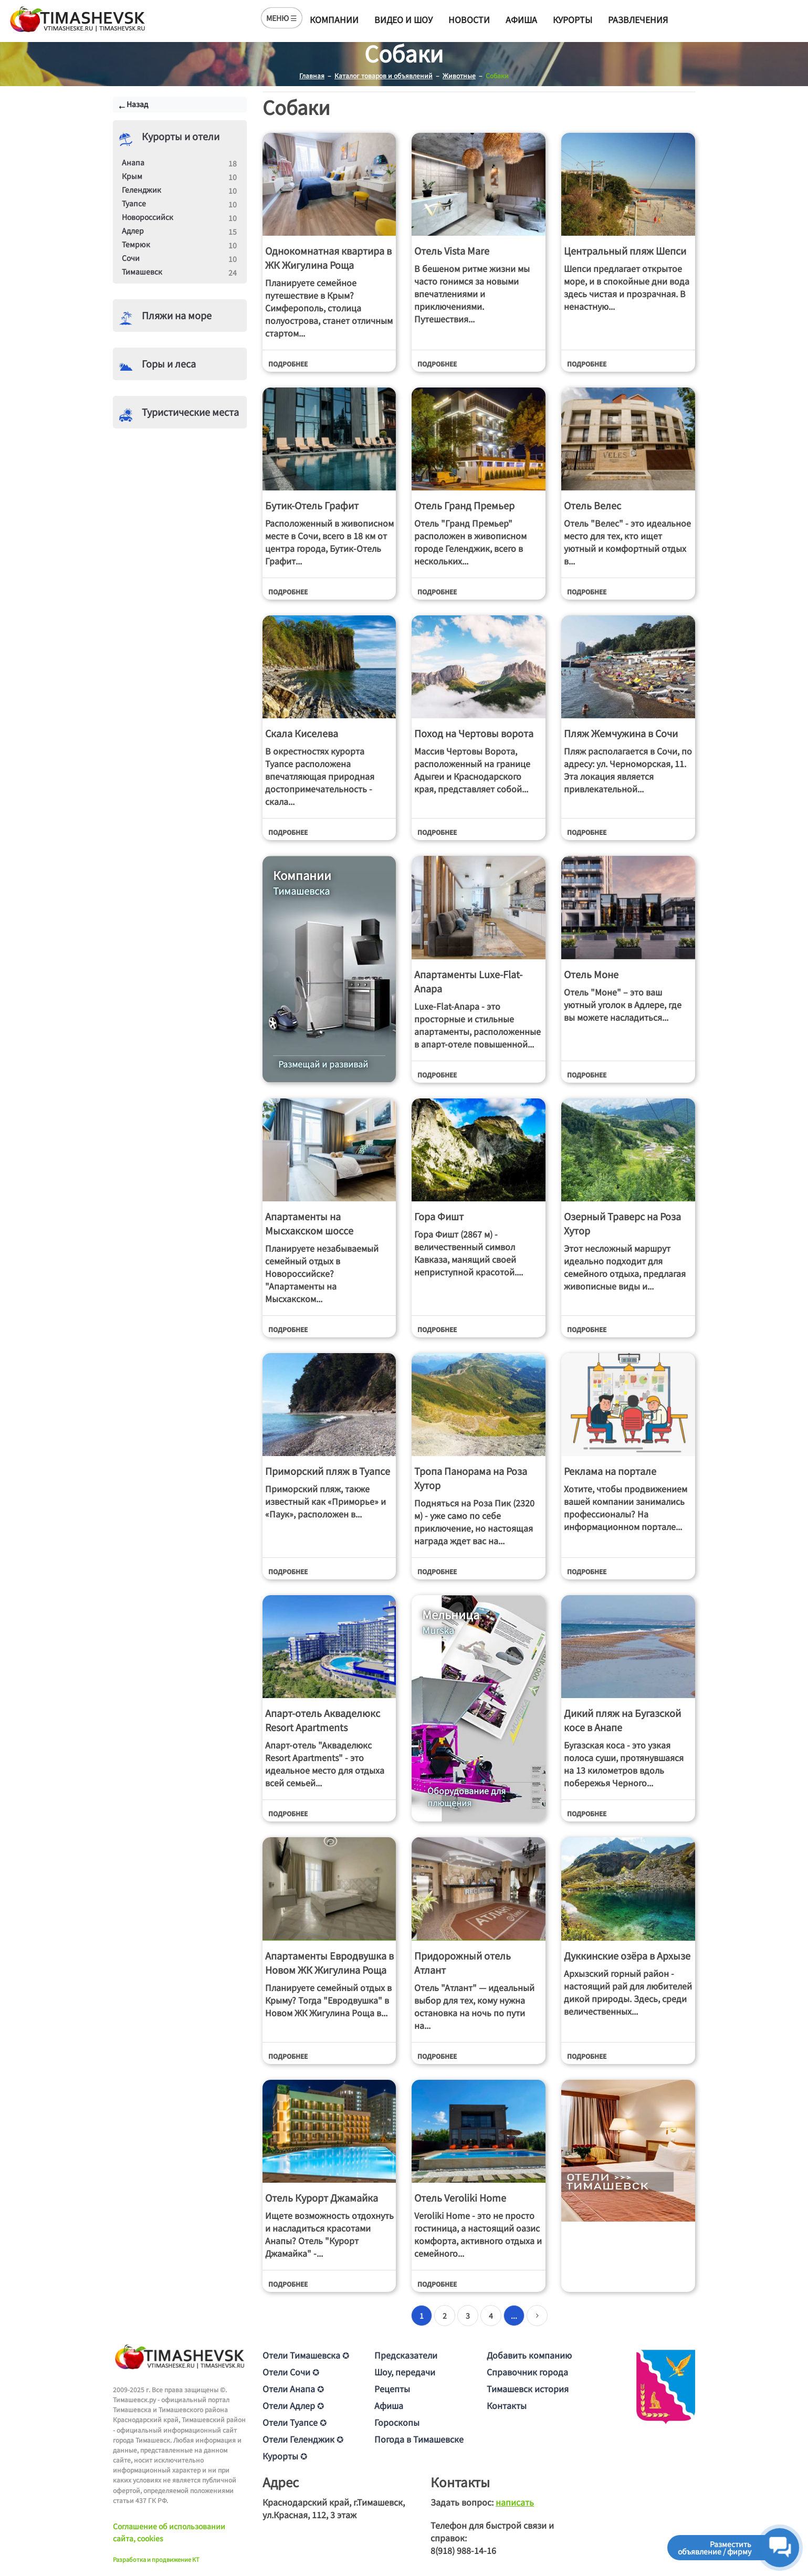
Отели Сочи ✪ (291, 2371)
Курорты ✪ (285, 2456)
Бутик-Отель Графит (312, 505)
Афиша (521, 19)
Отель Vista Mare (451, 250)
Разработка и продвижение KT (156, 2559)
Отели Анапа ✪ (293, 2388)
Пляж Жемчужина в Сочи (621, 733)
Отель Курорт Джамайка (321, 2197)
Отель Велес (592, 505)
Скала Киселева (301, 733)
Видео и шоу (403, 19)
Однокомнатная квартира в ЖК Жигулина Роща (328, 257)
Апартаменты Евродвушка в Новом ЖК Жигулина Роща (329, 1962)
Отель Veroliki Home (460, 2197)
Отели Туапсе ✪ (295, 2422)
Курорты (572, 19)
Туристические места (190, 411)
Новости (469, 19)
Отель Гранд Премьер (464, 505)
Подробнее (288, 363)
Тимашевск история (528, 2388)
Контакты (507, 2405)
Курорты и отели (180, 136)
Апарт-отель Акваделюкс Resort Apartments (322, 1720)
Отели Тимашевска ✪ (306, 2355)
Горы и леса (169, 363)
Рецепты (392, 2388)
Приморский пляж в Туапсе (327, 1471)
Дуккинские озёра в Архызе (627, 1955)
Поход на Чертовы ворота (473, 733)
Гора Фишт (439, 1216)
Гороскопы (396, 2422)
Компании (334, 19)
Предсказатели (405, 2355)
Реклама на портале (610, 1471)
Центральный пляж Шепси (625, 250)
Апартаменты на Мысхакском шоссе (309, 1223)
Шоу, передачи (404, 2371)
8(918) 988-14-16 (463, 2550)
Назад (137, 104)
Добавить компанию (529, 2355)
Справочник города (527, 2371)
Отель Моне (591, 974)
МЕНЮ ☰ (281, 18)
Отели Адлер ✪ (293, 2405)
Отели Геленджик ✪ (303, 2439)
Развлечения (638, 19)
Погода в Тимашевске (419, 2439)
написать (515, 2502)
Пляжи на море (177, 315)
